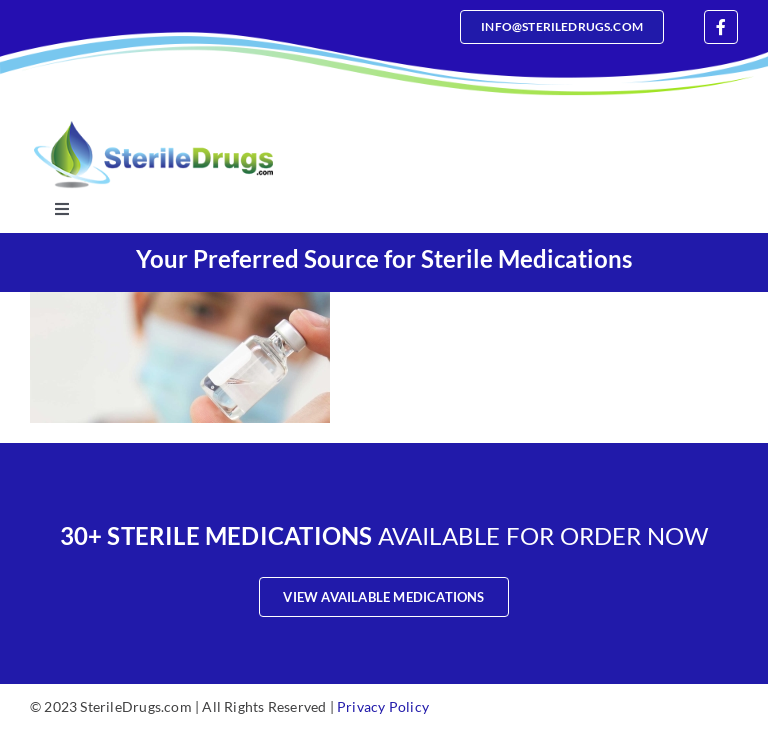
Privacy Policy (383, 706)
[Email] (562, 27)
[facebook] (721, 27)
